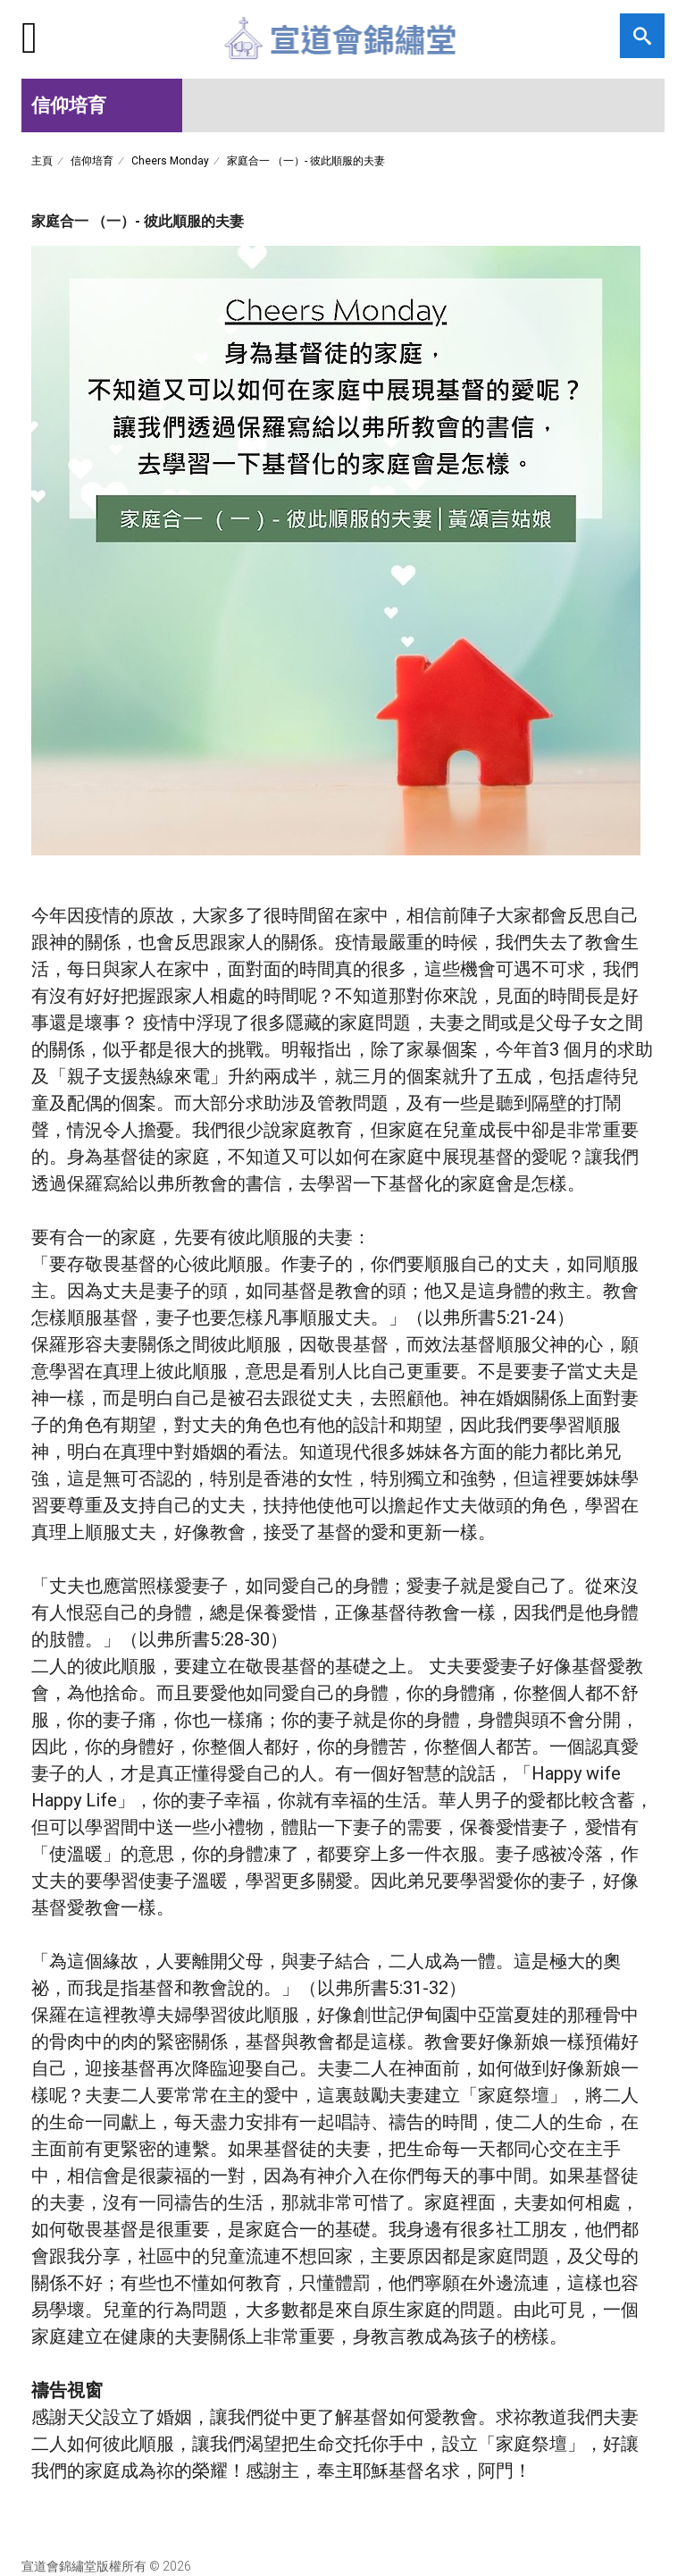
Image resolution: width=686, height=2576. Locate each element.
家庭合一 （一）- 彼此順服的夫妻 (306, 160)
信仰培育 (92, 160)
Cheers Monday (170, 160)
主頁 (42, 160)
